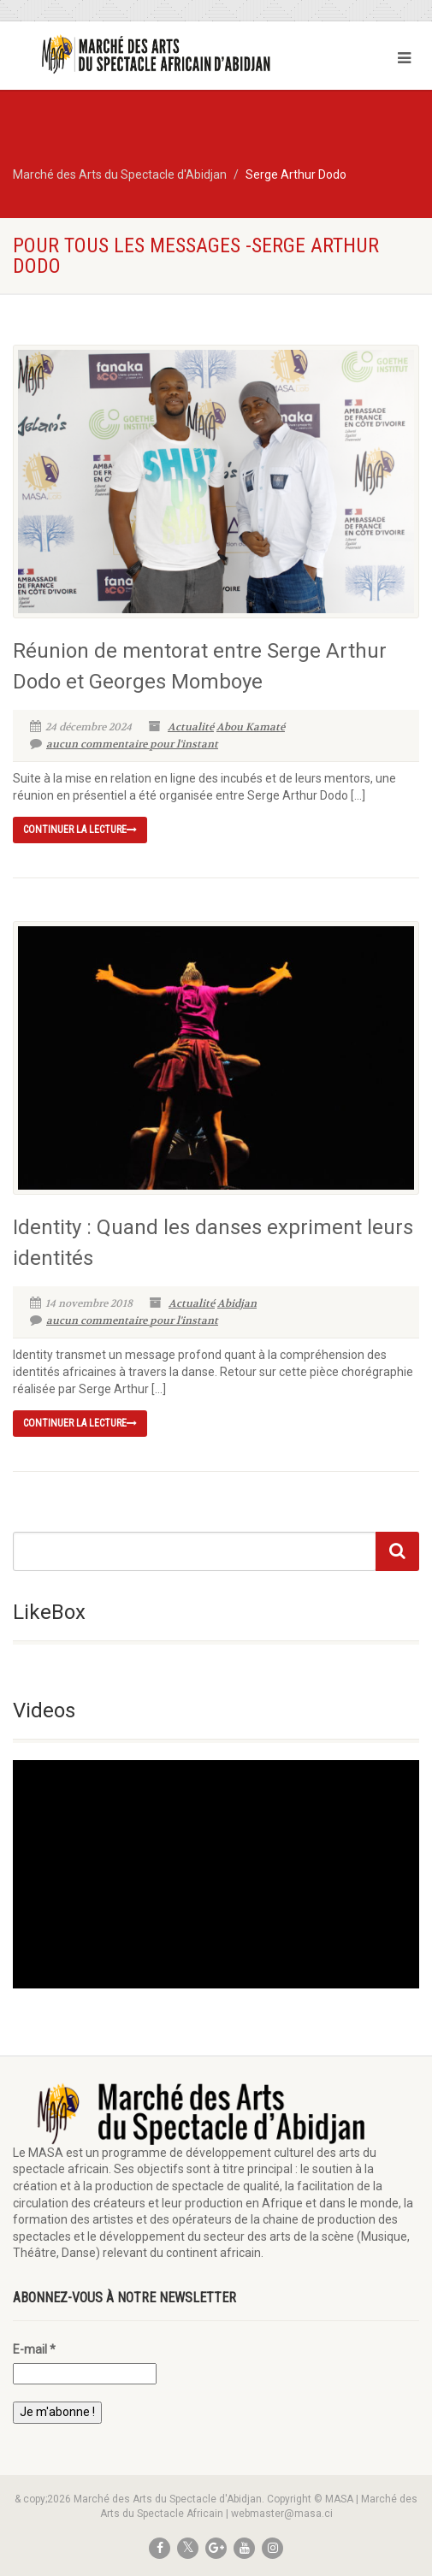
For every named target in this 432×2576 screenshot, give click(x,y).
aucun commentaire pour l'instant (124, 744)
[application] (216, 1874)
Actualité (191, 727)
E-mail (34, 2349)
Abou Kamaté (250, 727)
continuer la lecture (80, 830)
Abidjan (237, 1303)
